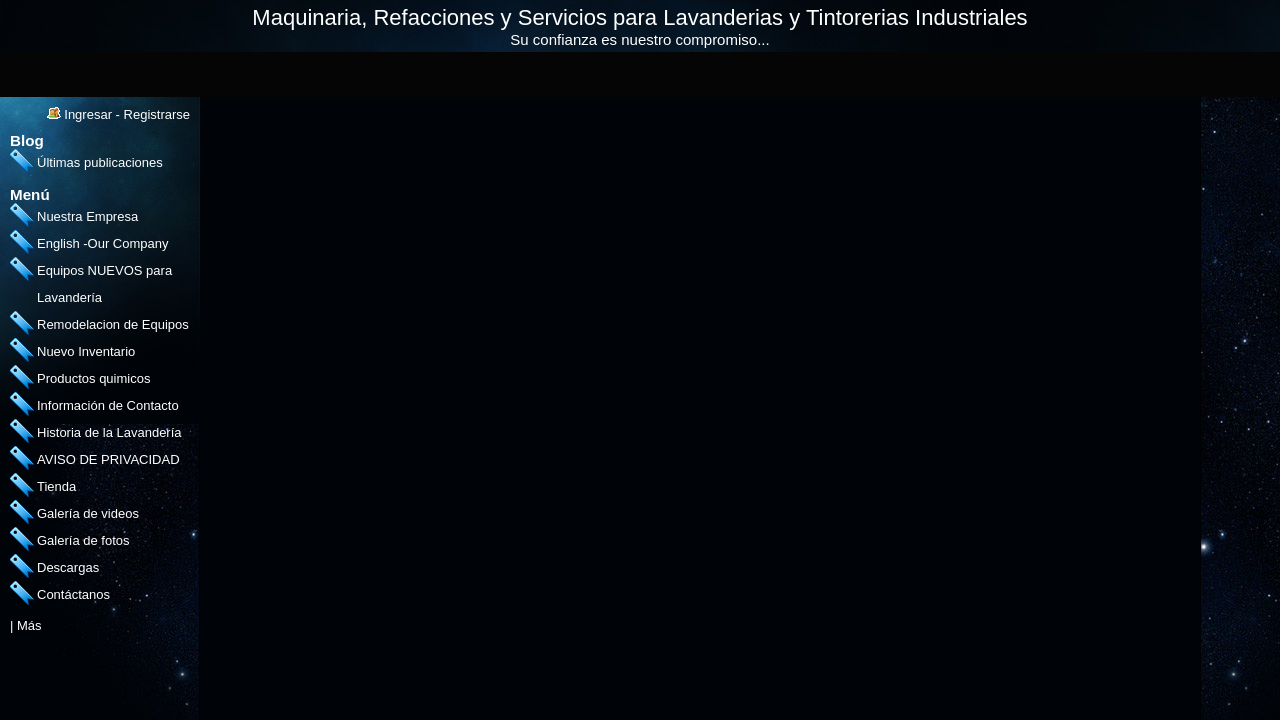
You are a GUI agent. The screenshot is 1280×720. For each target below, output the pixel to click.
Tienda (56, 486)
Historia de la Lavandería (109, 432)
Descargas (68, 567)
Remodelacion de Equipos (113, 324)
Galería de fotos (83, 540)
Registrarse (157, 114)
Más (29, 625)
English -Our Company (103, 243)
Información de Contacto (108, 405)
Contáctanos (73, 594)
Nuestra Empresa (87, 216)
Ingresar (88, 114)
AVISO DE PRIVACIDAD (108, 459)
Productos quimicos (93, 378)
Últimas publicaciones (100, 162)
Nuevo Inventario (86, 351)
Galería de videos (88, 513)
